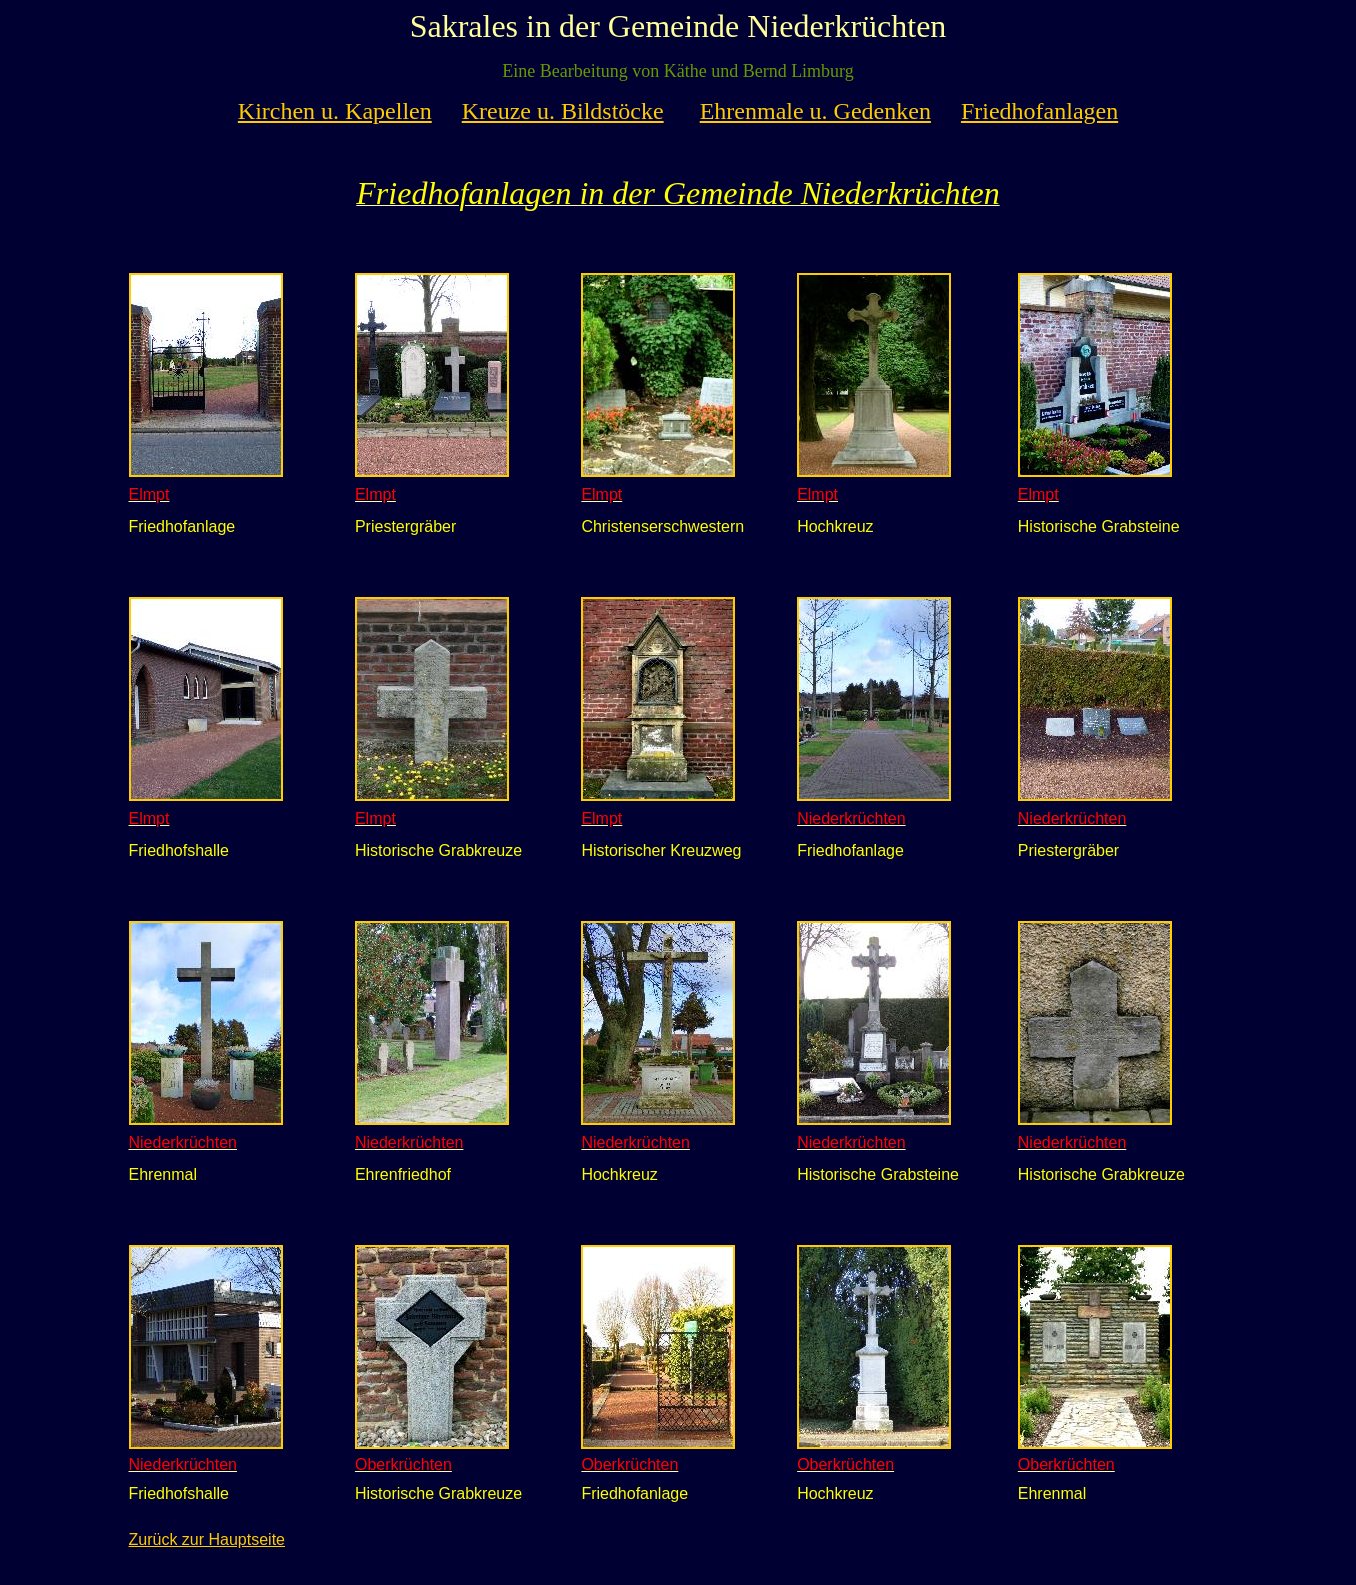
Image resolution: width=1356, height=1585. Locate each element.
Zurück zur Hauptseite (207, 1539)
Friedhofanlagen (1039, 111)
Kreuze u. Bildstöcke (563, 111)
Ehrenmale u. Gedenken (815, 111)
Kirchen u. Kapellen (335, 111)
